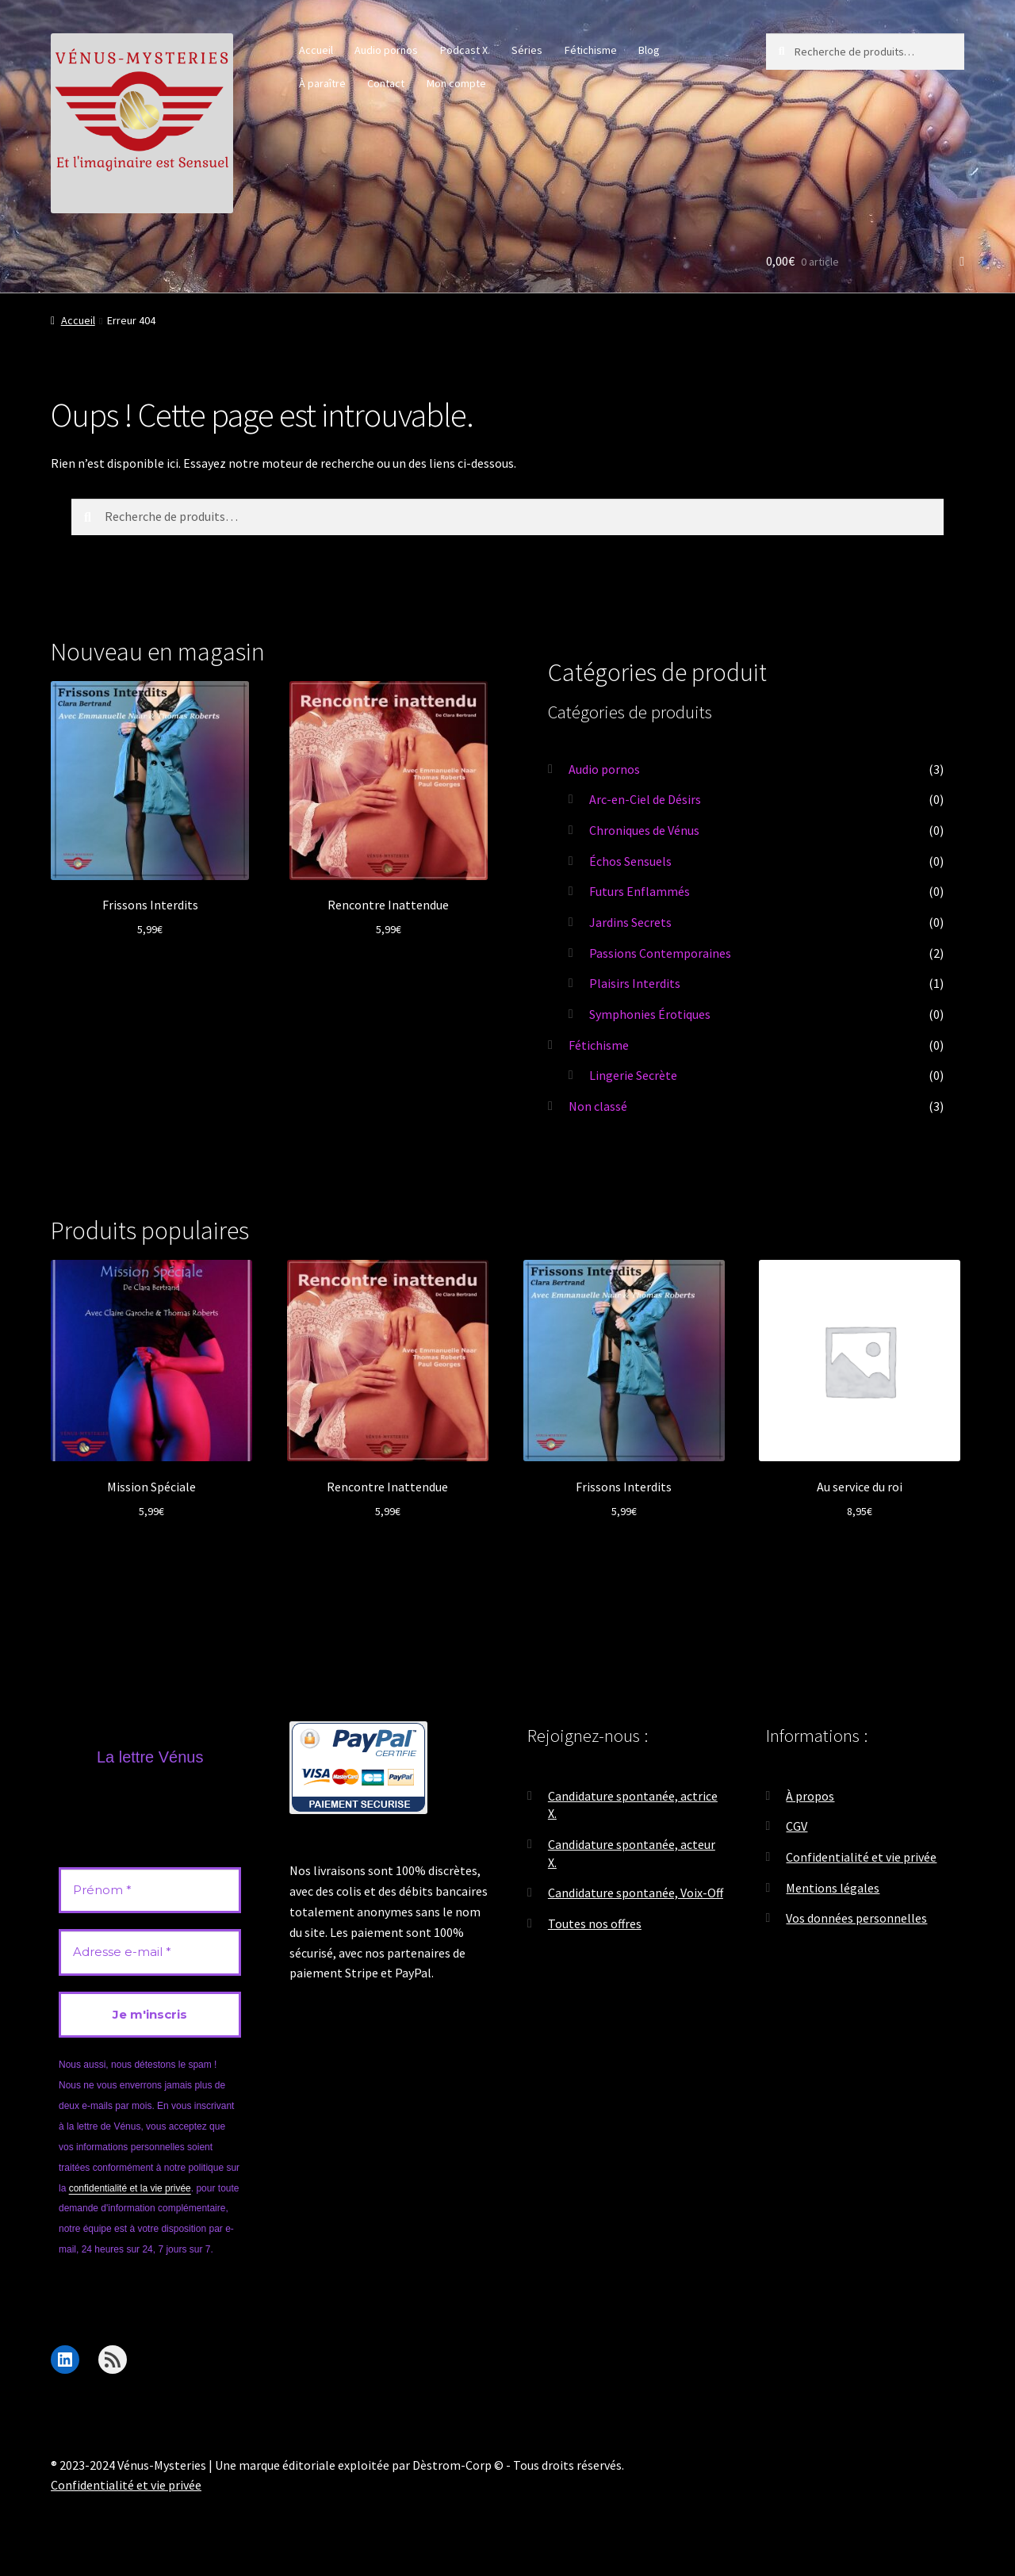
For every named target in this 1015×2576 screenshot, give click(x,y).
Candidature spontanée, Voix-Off (635, 1892)
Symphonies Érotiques (649, 1014)
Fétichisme (591, 50)
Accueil (316, 50)
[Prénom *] (150, 1890)
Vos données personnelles (856, 1918)
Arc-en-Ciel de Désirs (645, 799)
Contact (385, 83)
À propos (810, 1796)
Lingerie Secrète (633, 1075)
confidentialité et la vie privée (130, 2188)
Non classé (598, 1106)
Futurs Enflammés (639, 891)
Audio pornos (386, 50)
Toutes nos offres (595, 1923)
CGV (796, 1826)
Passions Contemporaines (660, 953)
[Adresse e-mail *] (150, 1952)
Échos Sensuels (630, 861)
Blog (649, 50)
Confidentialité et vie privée (861, 1857)
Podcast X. (465, 50)
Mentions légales (832, 1888)
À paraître (322, 83)
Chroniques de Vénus (644, 830)
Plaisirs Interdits (634, 983)
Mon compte (456, 83)
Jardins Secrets (630, 922)
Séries (526, 50)
